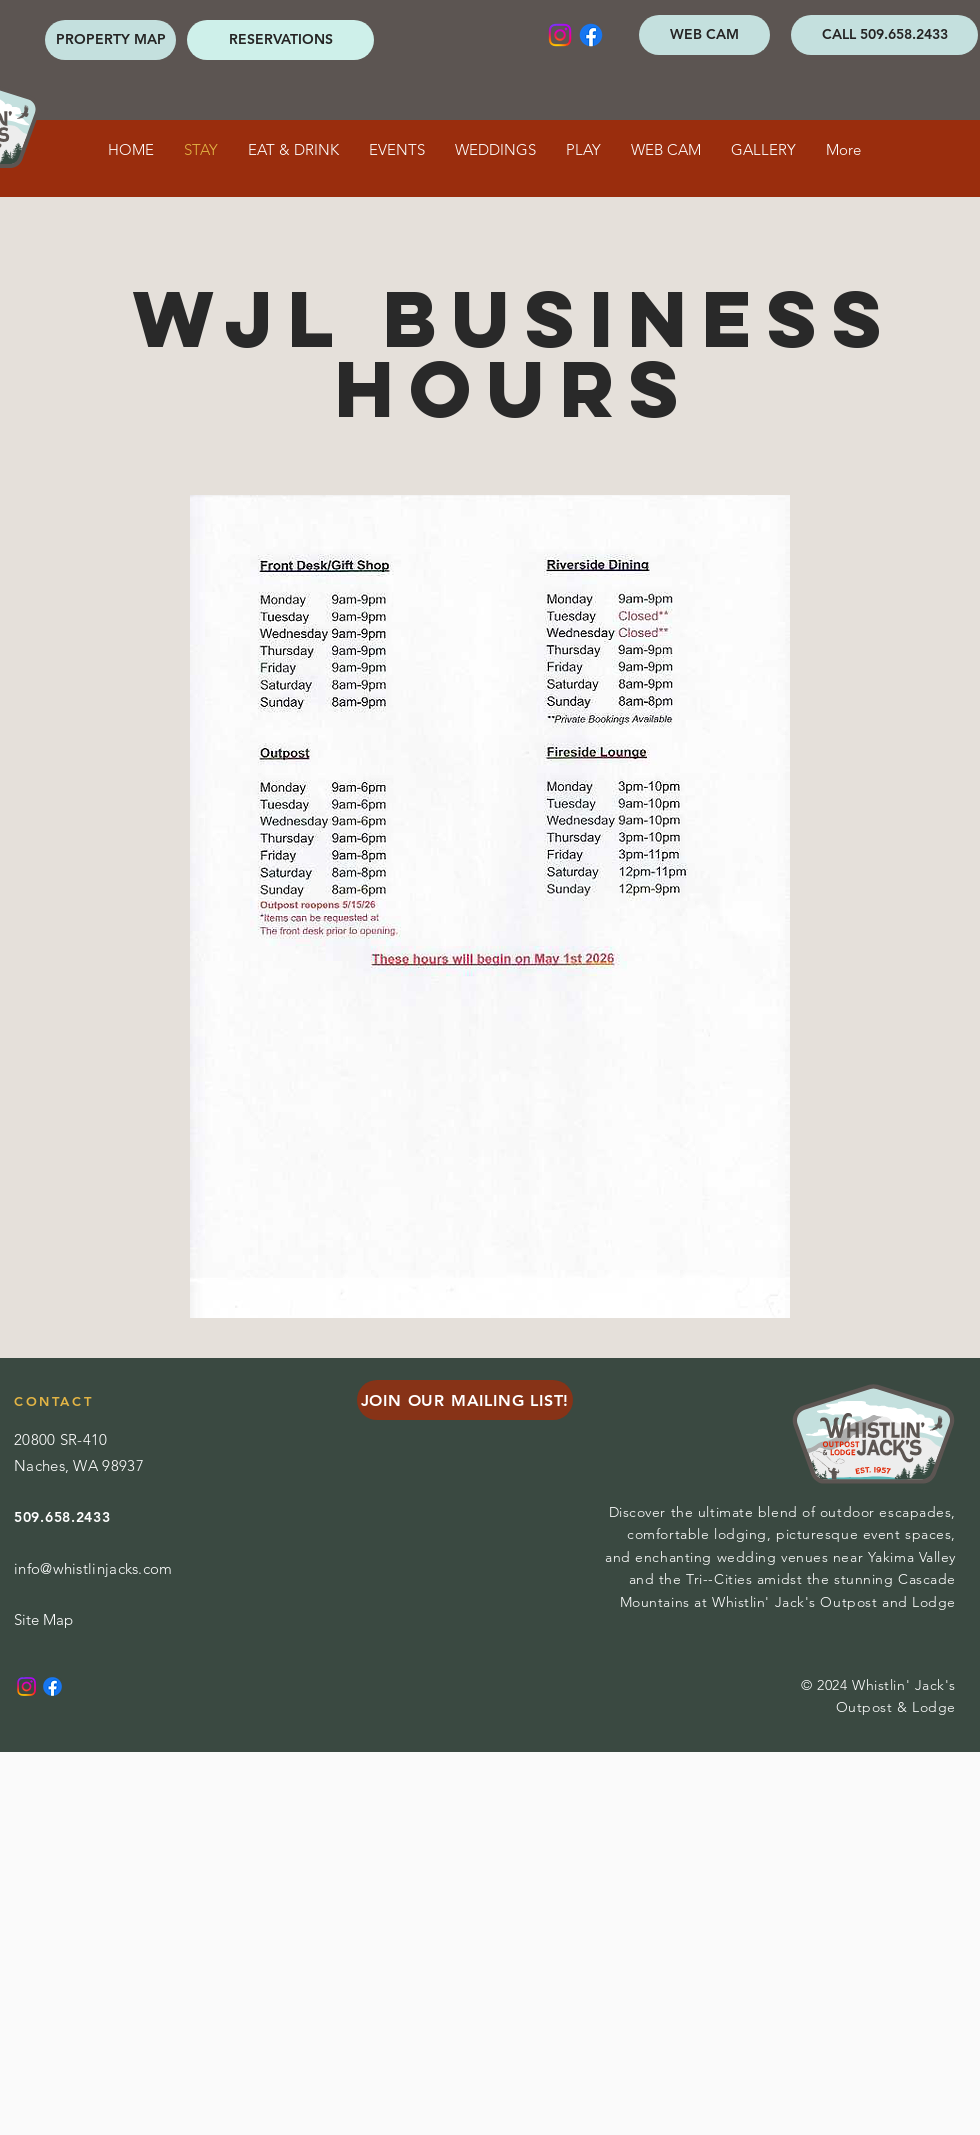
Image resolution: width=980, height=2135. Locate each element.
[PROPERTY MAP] (110, 40)
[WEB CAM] (704, 35)
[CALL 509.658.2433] (884, 35)
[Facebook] (591, 35)
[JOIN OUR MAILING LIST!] (465, 1400)
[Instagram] (560, 35)
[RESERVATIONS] (280, 40)
